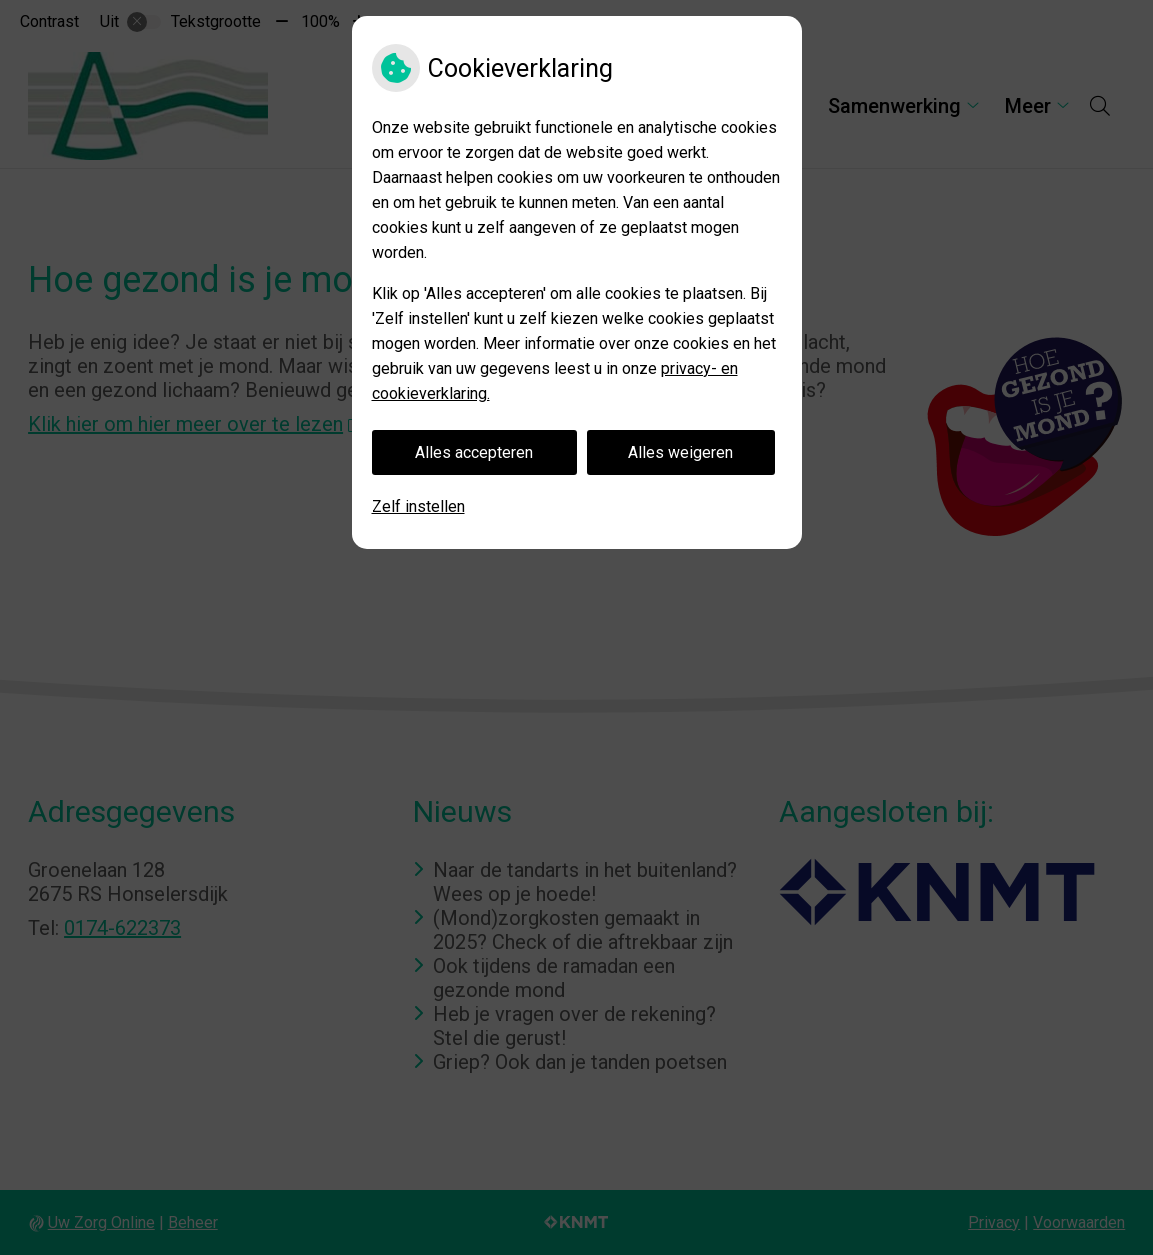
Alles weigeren (680, 452)
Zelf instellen (418, 506)
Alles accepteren (474, 452)
